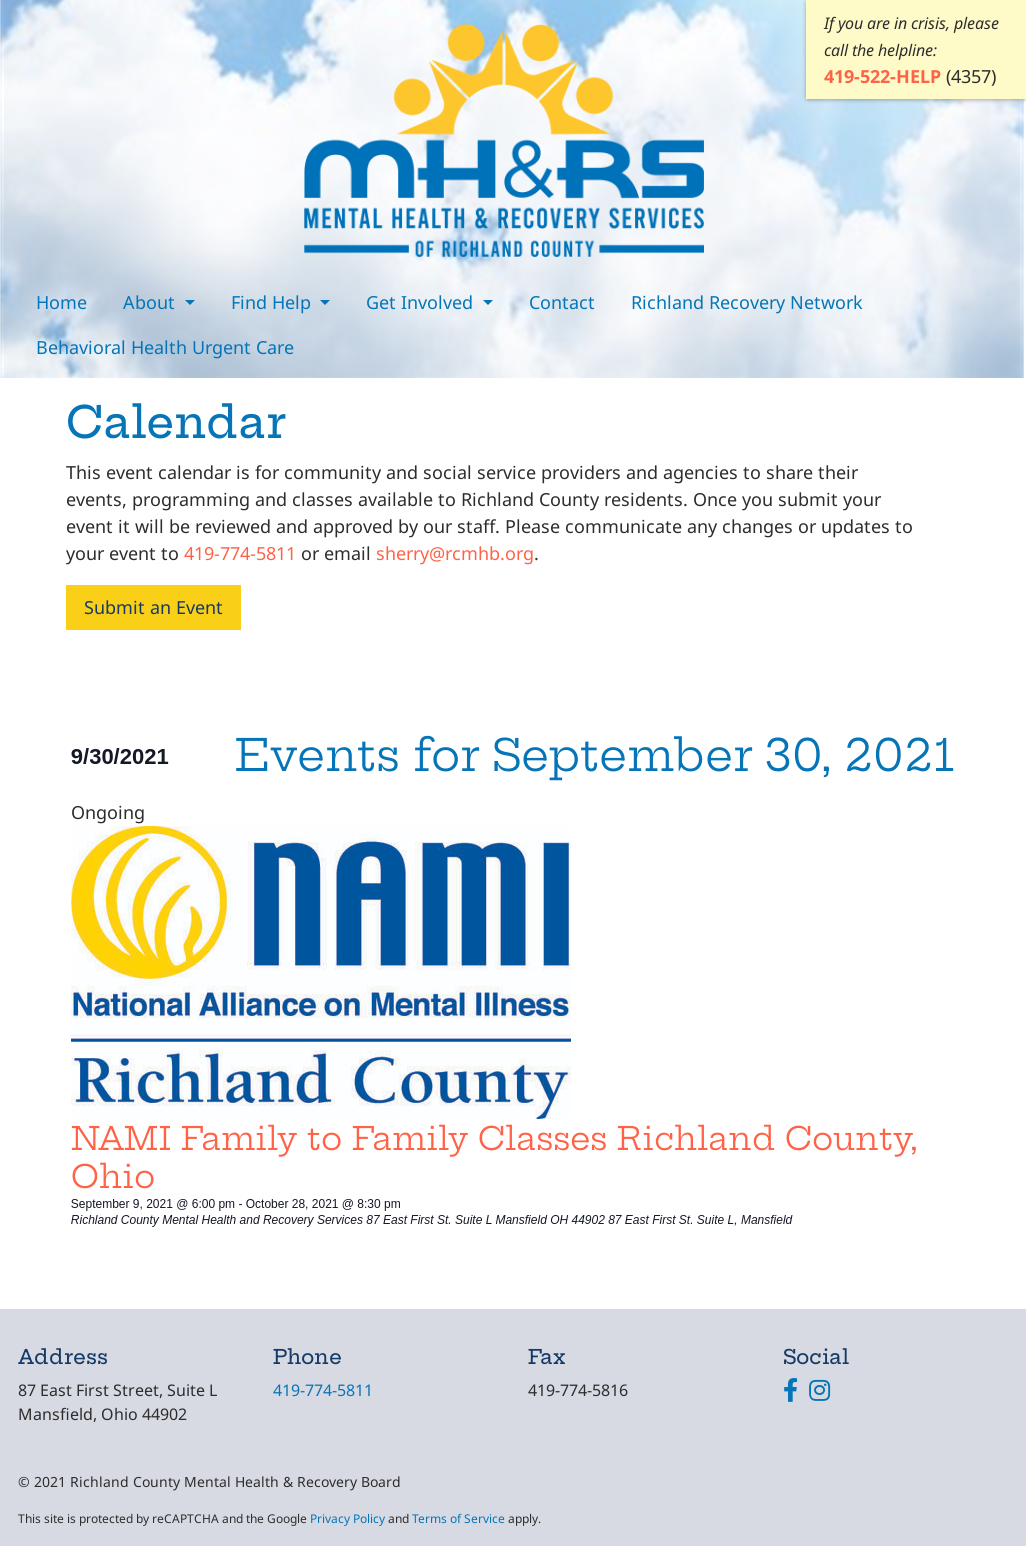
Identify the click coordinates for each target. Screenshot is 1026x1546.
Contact (562, 302)
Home (61, 302)
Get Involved (422, 302)
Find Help (273, 302)
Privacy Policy (347, 1518)
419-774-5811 (240, 553)
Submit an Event (153, 607)
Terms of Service (458, 1518)
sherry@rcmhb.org (455, 553)
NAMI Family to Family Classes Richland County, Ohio (494, 1157)
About (151, 302)
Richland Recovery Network (747, 302)
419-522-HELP (882, 76)
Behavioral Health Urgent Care (165, 347)
